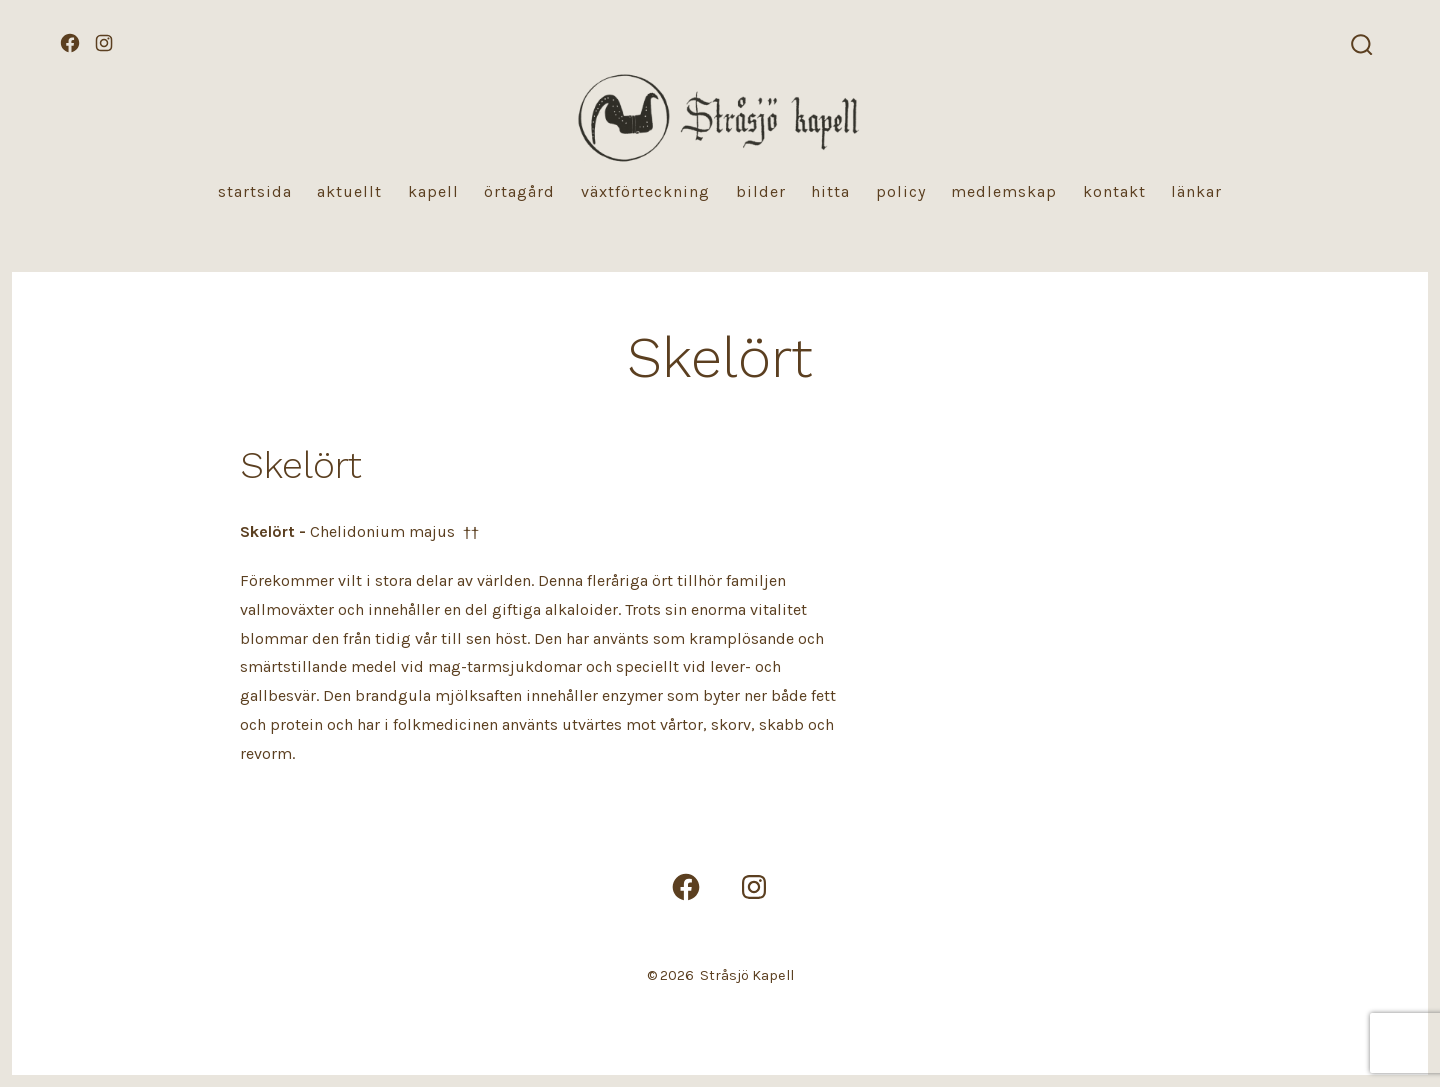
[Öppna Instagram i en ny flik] (104, 43)
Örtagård (519, 191)
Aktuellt (349, 191)
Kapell (433, 191)
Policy (901, 191)
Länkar (1196, 191)
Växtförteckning (645, 191)
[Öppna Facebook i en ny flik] (70, 43)
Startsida (255, 191)
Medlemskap (1004, 191)
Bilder (761, 191)
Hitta (830, 191)
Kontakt (1114, 191)
